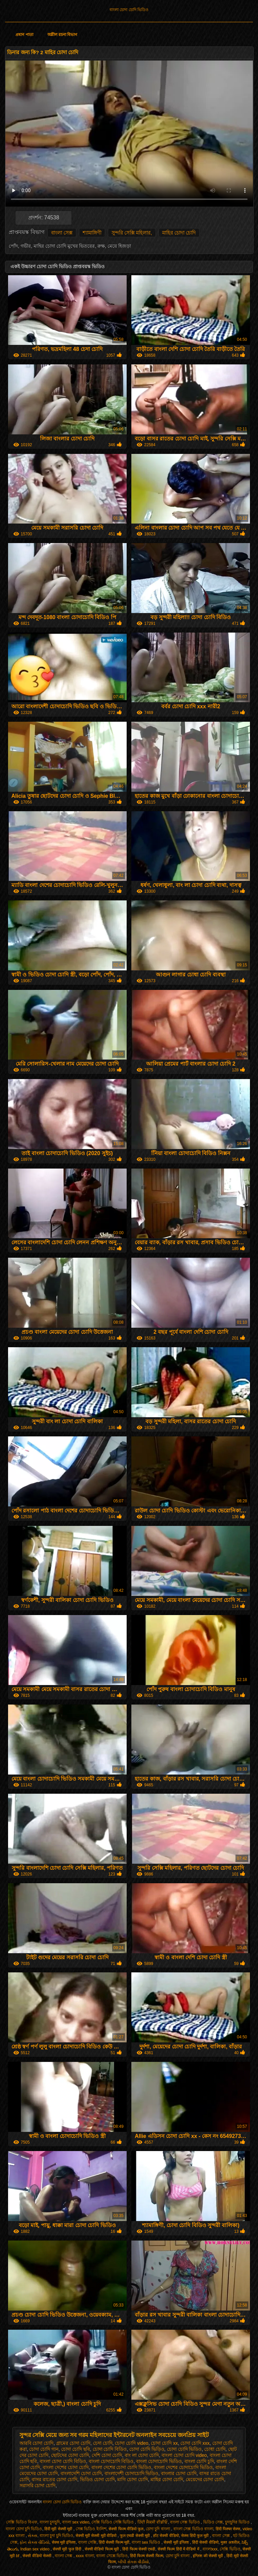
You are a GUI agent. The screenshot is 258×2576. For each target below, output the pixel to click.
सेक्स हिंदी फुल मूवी (195, 2535)
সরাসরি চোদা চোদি (37, 2485)
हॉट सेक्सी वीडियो (166, 2535)
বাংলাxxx (210, 2549)
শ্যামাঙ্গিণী (92, 233)
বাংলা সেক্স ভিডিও (185, 2522)
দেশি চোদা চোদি (107, 2455)
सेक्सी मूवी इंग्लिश (177, 2542)
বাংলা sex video (75, 2522)
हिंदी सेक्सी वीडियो (205, 2542)
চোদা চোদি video (131, 2443)
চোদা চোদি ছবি (75, 2449)
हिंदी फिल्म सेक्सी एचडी (138, 2549)
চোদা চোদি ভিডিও (184, 2449)
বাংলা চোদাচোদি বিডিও (111, 2461)
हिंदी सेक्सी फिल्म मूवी (114, 2542)
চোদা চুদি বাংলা (158, 2529)
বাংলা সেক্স (62, 233)
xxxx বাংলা (85, 2555)
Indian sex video (35, 2549)
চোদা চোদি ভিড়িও (146, 2449)
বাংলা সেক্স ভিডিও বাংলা (193, 2529)
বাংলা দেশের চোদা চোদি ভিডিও (121, 2467)
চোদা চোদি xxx (195, 2443)
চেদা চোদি (103, 2443)
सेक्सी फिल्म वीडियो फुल (126, 2529)
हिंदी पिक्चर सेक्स (228, 2529)
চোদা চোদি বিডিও (110, 2449)
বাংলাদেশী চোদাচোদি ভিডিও (131, 2473)
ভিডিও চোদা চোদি (97, 2479)
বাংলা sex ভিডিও (147, 2542)
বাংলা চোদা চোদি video (184, 2455)
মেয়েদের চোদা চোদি (205, 2479)
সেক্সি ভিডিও (230, 2549)
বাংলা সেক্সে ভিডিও (112, 2555)
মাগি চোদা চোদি (132, 2479)
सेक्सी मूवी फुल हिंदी (67, 2549)
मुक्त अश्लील (230, 2542)
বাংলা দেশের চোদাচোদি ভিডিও (183, 2467)
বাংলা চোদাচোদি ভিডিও (159, 2461)
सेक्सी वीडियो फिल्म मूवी (102, 2549)
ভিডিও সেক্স (213, 2522)
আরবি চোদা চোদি (36, 2443)
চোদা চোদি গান (43, 2449)
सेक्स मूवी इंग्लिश (64, 2542)
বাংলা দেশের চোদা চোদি (66, 2467)
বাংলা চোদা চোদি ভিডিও (129, 9)
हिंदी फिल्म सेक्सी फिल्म (146, 2555)
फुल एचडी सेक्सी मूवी (135, 2535)
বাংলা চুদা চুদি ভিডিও (56, 2535)
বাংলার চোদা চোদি (179, 2473)
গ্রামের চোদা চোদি (73, 2443)
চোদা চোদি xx (164, 2443)
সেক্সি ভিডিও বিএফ (21, 2522)
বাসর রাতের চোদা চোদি (54, 2479)
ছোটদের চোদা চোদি (70, 2455)
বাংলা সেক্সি (87, 2542)
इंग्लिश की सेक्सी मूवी (208, 2555)
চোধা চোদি (214, 2449)
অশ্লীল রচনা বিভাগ (62, 34)
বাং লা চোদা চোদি (142, 2455)
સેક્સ (32, 2535)
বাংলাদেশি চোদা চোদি (81, 2473)
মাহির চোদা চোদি (179, 233)
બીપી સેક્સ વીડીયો (133, 2562)
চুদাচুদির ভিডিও (238, 2522)
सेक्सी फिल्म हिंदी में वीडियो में (179, 2549)
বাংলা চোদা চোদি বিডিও (63, 2461)
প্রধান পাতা (24, 34)
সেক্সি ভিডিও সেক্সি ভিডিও (113, 2522)
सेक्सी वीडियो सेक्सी (37, 2555)
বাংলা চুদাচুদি (50, 2522)
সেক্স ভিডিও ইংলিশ (91, 2529)
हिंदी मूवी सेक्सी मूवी (58, 2529)
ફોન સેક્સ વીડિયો (34, 2542)
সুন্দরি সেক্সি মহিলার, (132, 233)
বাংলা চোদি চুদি (199, 2461)
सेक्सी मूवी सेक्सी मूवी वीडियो (97, 2535)
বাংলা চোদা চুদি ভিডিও (24, 2529)
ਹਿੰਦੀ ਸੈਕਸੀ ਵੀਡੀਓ (152, 2522)
